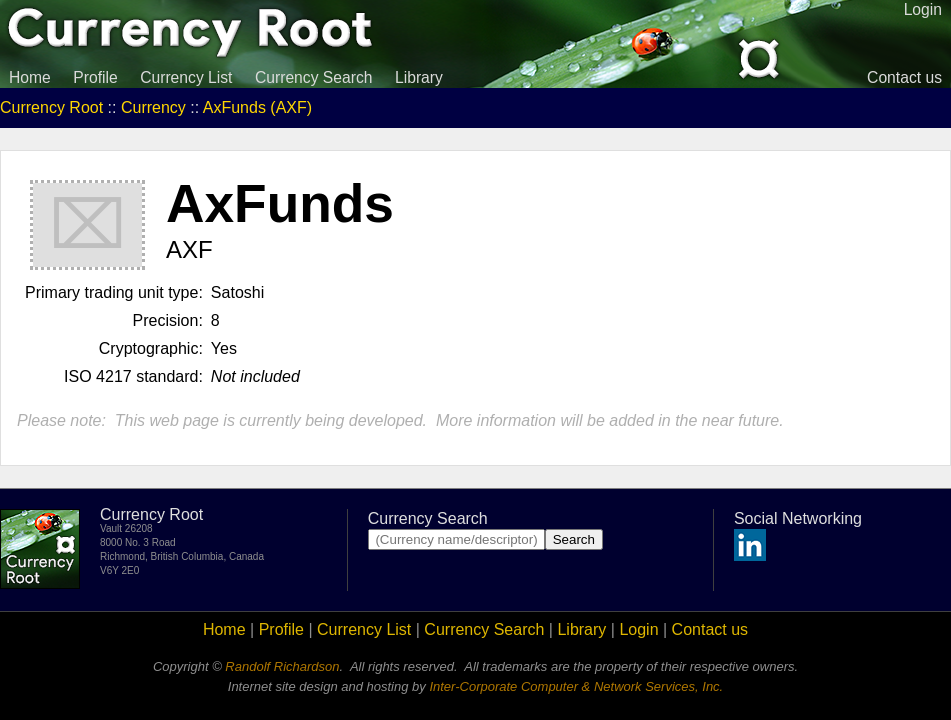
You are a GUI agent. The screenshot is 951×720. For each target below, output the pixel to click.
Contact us (904, 77)
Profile (95, 77)
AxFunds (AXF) (257, 107)
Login (638, 629)
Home (30, 77)
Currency (153, 107)
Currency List (186, 77)
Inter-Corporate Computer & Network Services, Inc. (576, 686)
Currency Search (314, 77)
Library (419, 77)
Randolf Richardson (282, 666)
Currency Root (51, 107)
